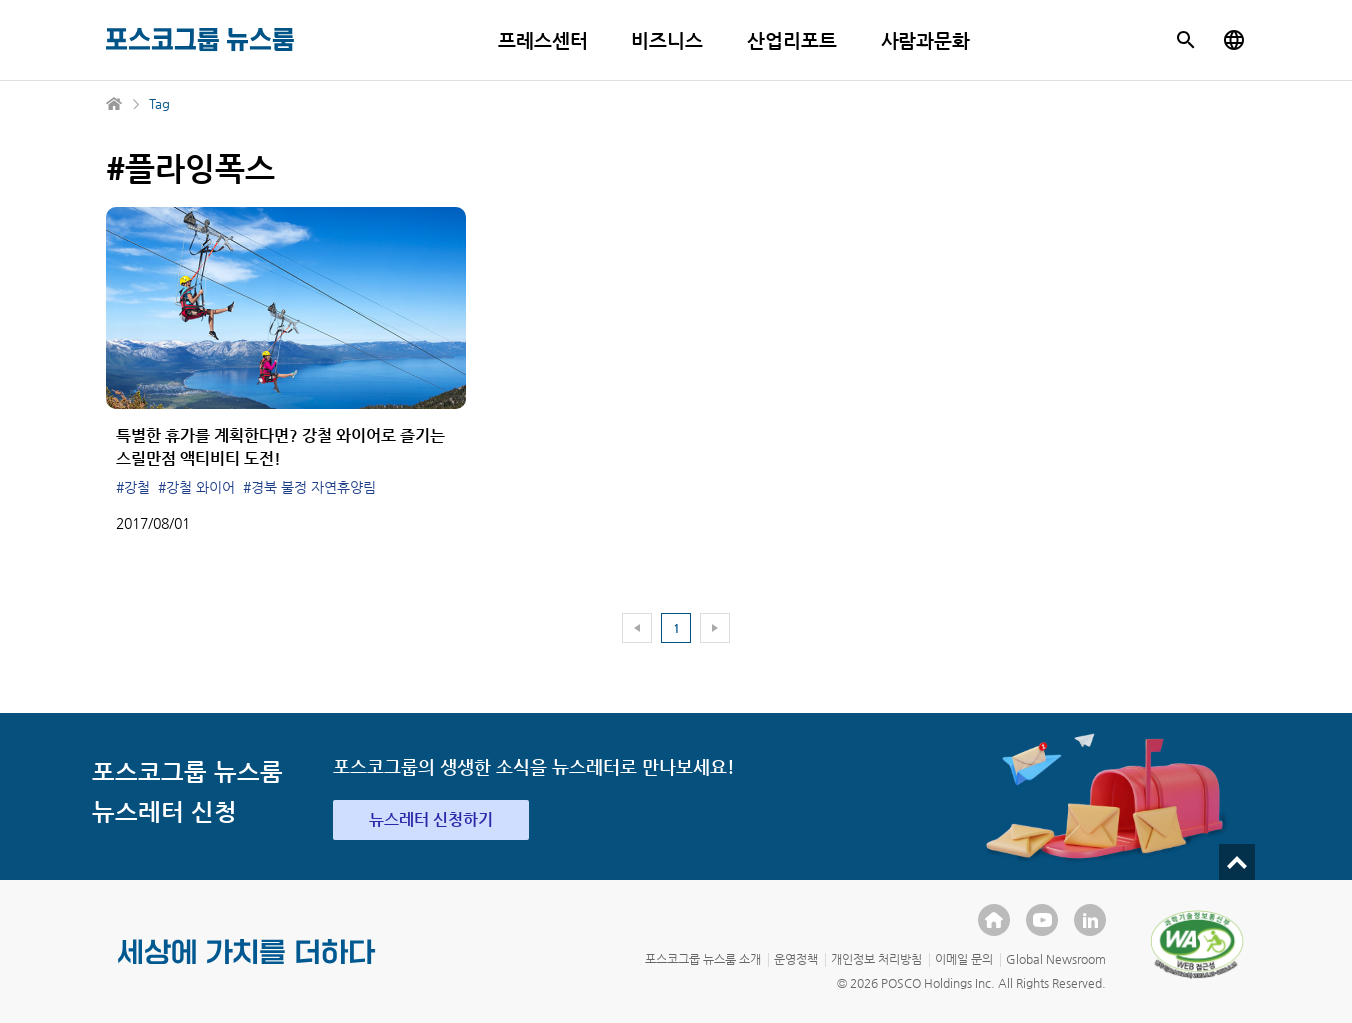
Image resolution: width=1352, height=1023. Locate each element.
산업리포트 (792, 40)
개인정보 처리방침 (876, 959)
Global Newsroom (1056, 959)
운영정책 (796, 959)
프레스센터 (543, 40)
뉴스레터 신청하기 (431, 819)
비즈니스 (667, 40)
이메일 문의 (964, 959)
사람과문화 (926, 40)
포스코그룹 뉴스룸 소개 (703, 959)
